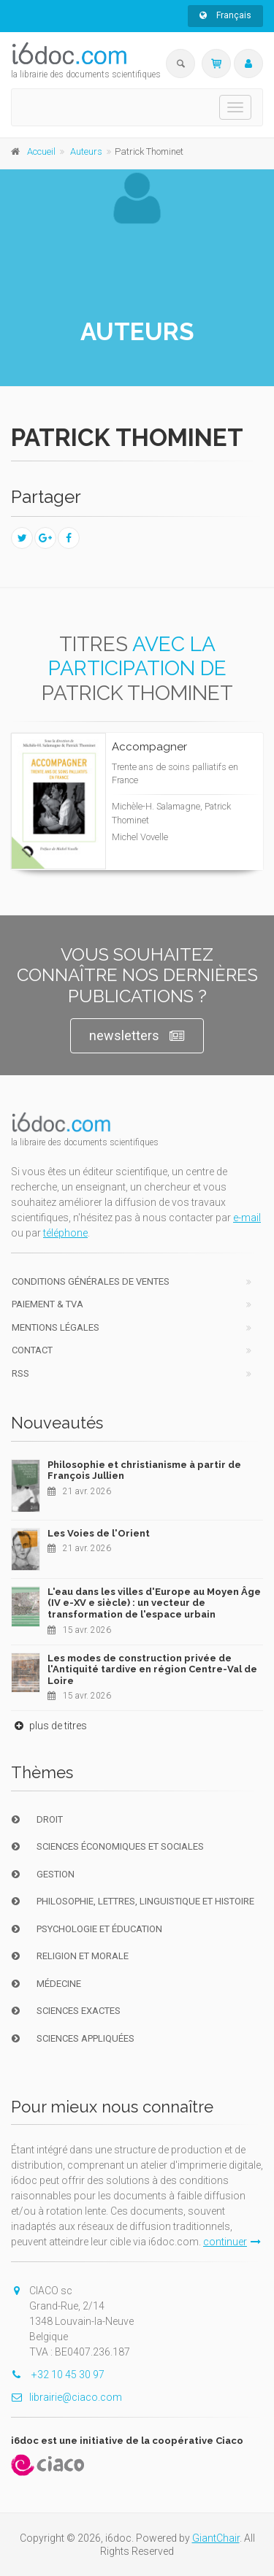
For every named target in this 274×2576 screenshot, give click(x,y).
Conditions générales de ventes (91, 1281)
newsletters (137, 1036)
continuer (232, 2242)
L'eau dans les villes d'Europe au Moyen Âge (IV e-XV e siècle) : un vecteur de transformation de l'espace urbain (154, 1603)
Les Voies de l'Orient (98, 1533)
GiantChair (216, 2538)
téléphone (65, 1233)
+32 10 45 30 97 (57, 2374)
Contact (32, 1350)
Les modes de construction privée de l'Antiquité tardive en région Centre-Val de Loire (152, 1669)
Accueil (41, 151)
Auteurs (86, 151)
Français (225, 15)
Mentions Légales (55, 1327)
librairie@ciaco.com (66, 2397)
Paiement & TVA (47, 1304)
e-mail (247, 1217)
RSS (20, 1373)
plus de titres (49, 1725)
